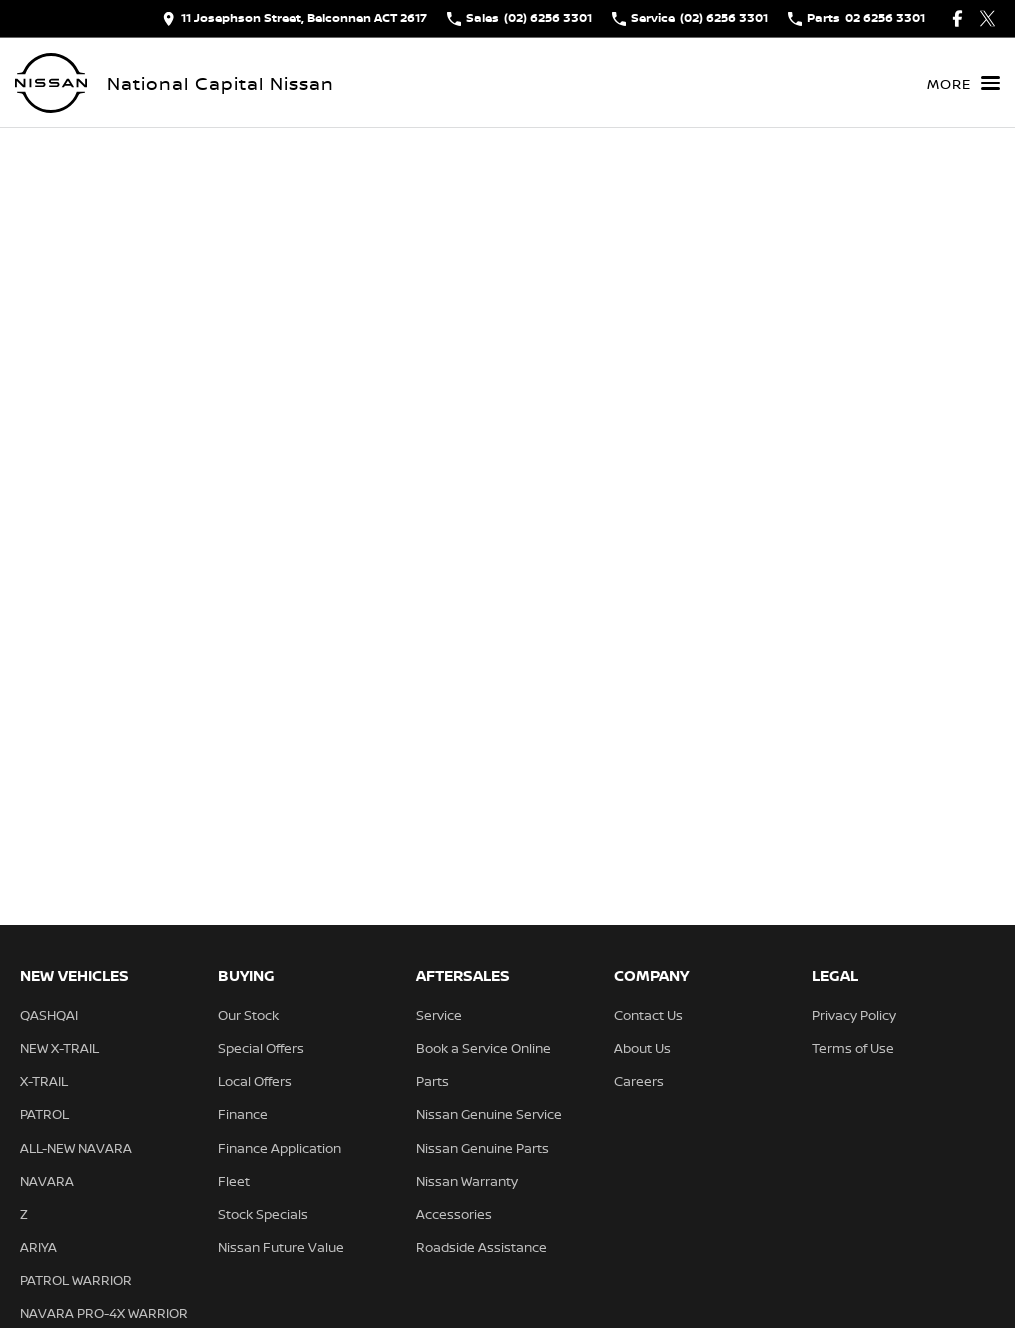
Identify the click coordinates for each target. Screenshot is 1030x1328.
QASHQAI (49, 1015)
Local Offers (255, 1081)
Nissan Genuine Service (489, 1114)
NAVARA (47, 1181)
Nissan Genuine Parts (482, 1148)
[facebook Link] (957, 18)
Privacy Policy (854, 1015)
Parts (432, 1081)
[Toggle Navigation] (963, 83)
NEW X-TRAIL (59, 1048)
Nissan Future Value (281, 1247)
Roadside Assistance (481, 1247)
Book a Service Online (483, 1048)
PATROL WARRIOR (76, 1280)
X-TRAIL (44, 1081)
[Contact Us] (294, 18)
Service (439, 1015)
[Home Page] (51, 83)
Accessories (454, 1214)
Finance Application (279, 1148)
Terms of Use (853, 1048)
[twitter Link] (987, 18)
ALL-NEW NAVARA (76, 1148)
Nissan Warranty (467, 1181)
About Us (642, 1048)
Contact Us (648, 1015)
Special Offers (261, 1048)
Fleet (234, 1181)
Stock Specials (263, 1214)
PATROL (44, 1114)
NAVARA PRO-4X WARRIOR (104, 1313)
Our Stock (248, 1015)
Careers (639, 1081)
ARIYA (38, 1247)
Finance (243, 1114)
